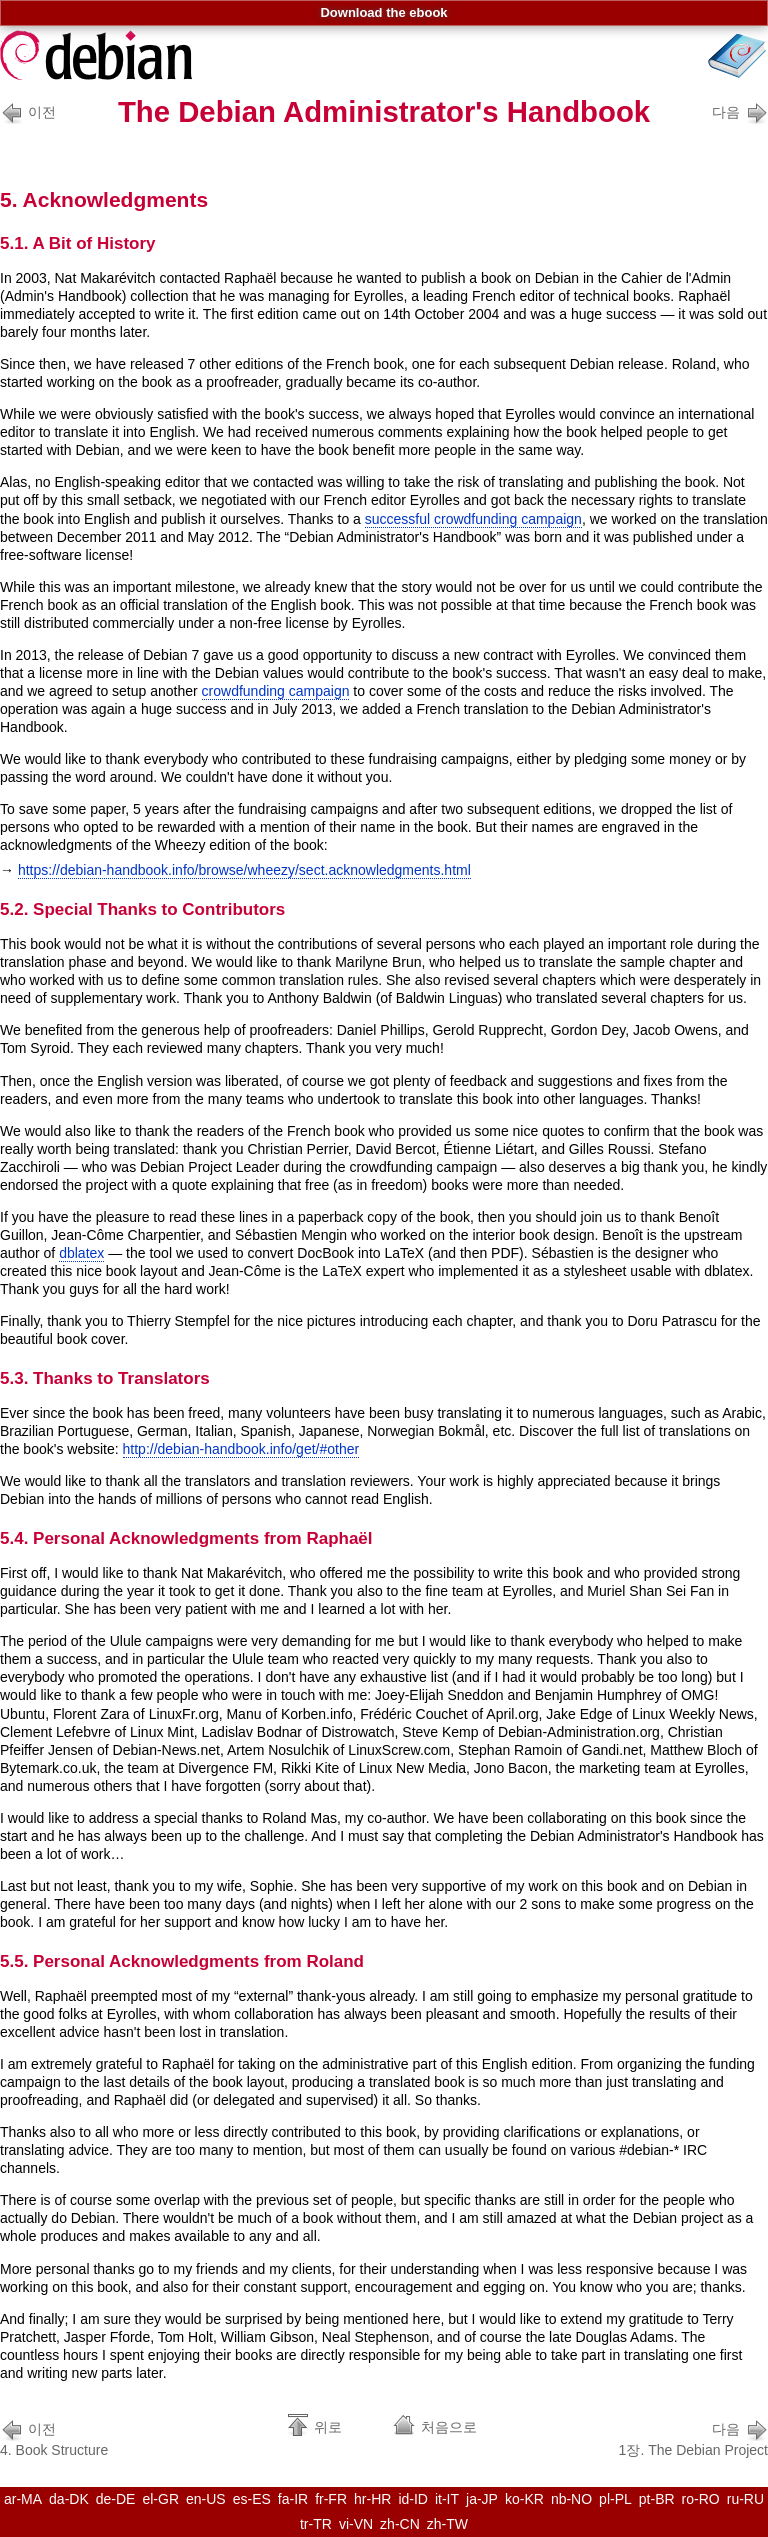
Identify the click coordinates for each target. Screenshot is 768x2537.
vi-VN (356, 2524)
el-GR (160, 2499)
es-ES (252, 2499)
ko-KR (524, 2499)
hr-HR (372, 2499)
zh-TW (447, 2524)
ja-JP (482, 2499)
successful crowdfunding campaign (473, 519)
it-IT (447, 2499)
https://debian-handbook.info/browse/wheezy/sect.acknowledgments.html (244, 870)
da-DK (69, 2499)
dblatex (81, 1253)
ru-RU (745, 2499)
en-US (206, 2499)
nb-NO (571, 2499)
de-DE (116, 2499)
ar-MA (23, 2499)
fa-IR (293, 2499)
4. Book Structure (54, 2437)
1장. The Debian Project (693, 2437)
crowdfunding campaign (276, 691)
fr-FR (331, 2499)
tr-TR (316, 2524)
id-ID (413, 2499)
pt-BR (657, 2499)
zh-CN (400, 2524)
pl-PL (615, 2499)
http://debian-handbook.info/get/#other (241, 1449)
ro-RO (701, 2499)
